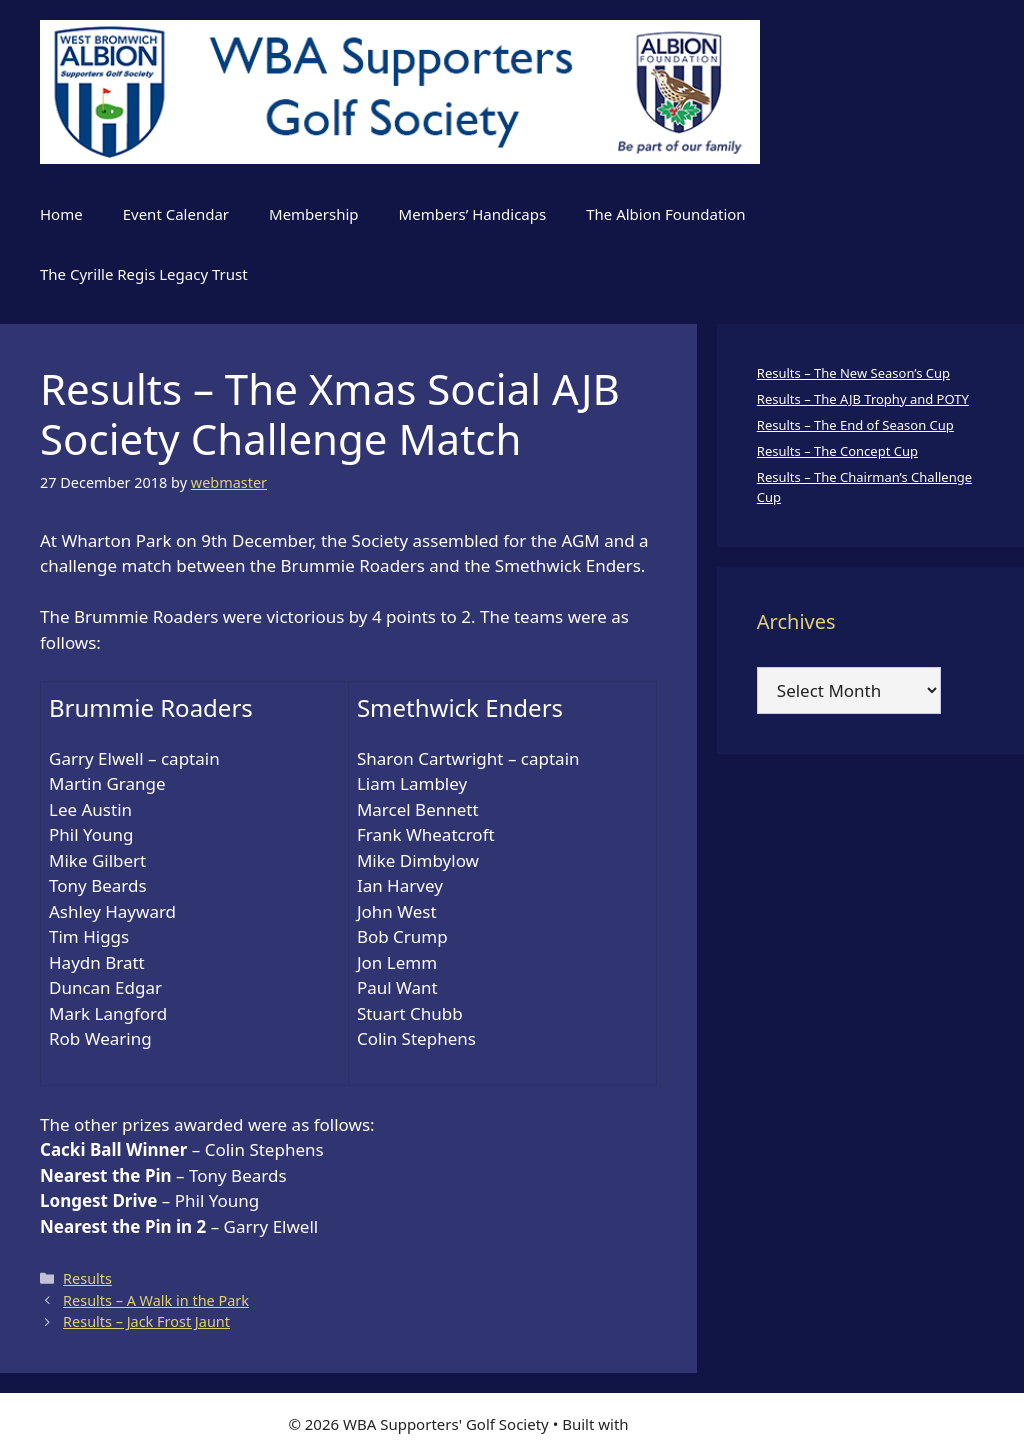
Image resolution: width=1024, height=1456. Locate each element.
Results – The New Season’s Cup (853, 373)
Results (87, 1278)
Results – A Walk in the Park (156, 1300)
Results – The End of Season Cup (855, 425)
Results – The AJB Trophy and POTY (863, 399)
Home (61, 214)
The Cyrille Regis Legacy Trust (144, 274)
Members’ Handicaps (473, 214)
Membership (314, 214)
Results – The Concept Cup (837, 451)
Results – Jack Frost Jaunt (146, 1321)
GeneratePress (684, 1424)
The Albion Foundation (665, 214)
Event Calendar (176, 214)
